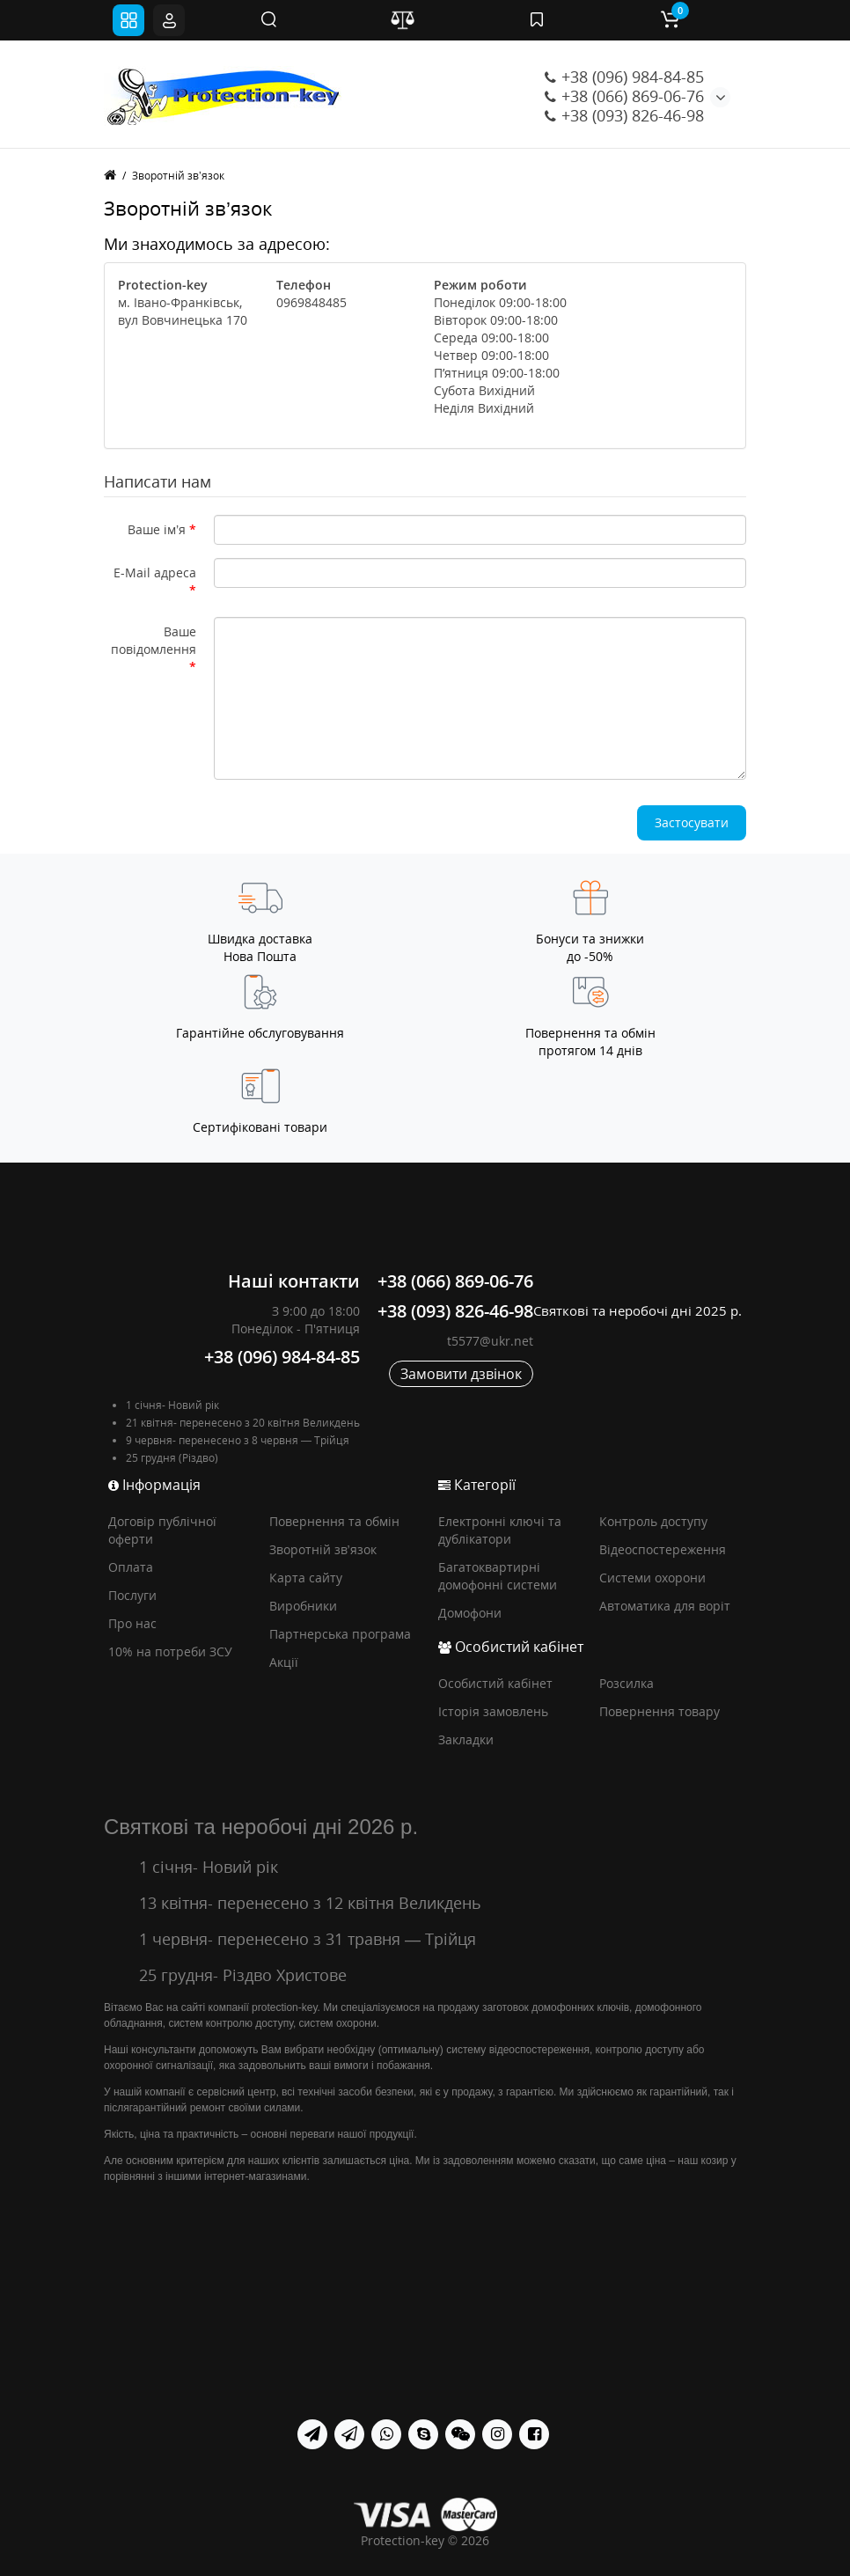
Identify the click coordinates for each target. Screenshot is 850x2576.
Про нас (132, 1623)
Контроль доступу (653, 1521)
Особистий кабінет (495, 1683)
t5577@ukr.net (490, 1340)
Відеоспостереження (662, 1549)
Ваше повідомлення (153, 640)
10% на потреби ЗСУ (170, 1651)
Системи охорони (652, 1577)
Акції (283, 1662)
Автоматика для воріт (664, 1605)
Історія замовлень (493, 1711)
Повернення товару (659, 1711)
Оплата (130, 1567)
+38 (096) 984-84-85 (624, 76)
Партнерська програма (340, 1634)
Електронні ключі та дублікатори (499, 1530)
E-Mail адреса (155, 572)
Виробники (303, 1605)
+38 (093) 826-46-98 (624, 115)
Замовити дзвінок (461, 1373)
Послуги (132, 1595)
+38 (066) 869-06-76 (624, 95)
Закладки (466, 1739)
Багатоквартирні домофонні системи (497, 1576)
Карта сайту (305, 1577)
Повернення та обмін (334, 1521)
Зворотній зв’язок (178, 175)
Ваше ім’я (157, 529)
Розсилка (626, 1683)
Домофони (470, 1612)
